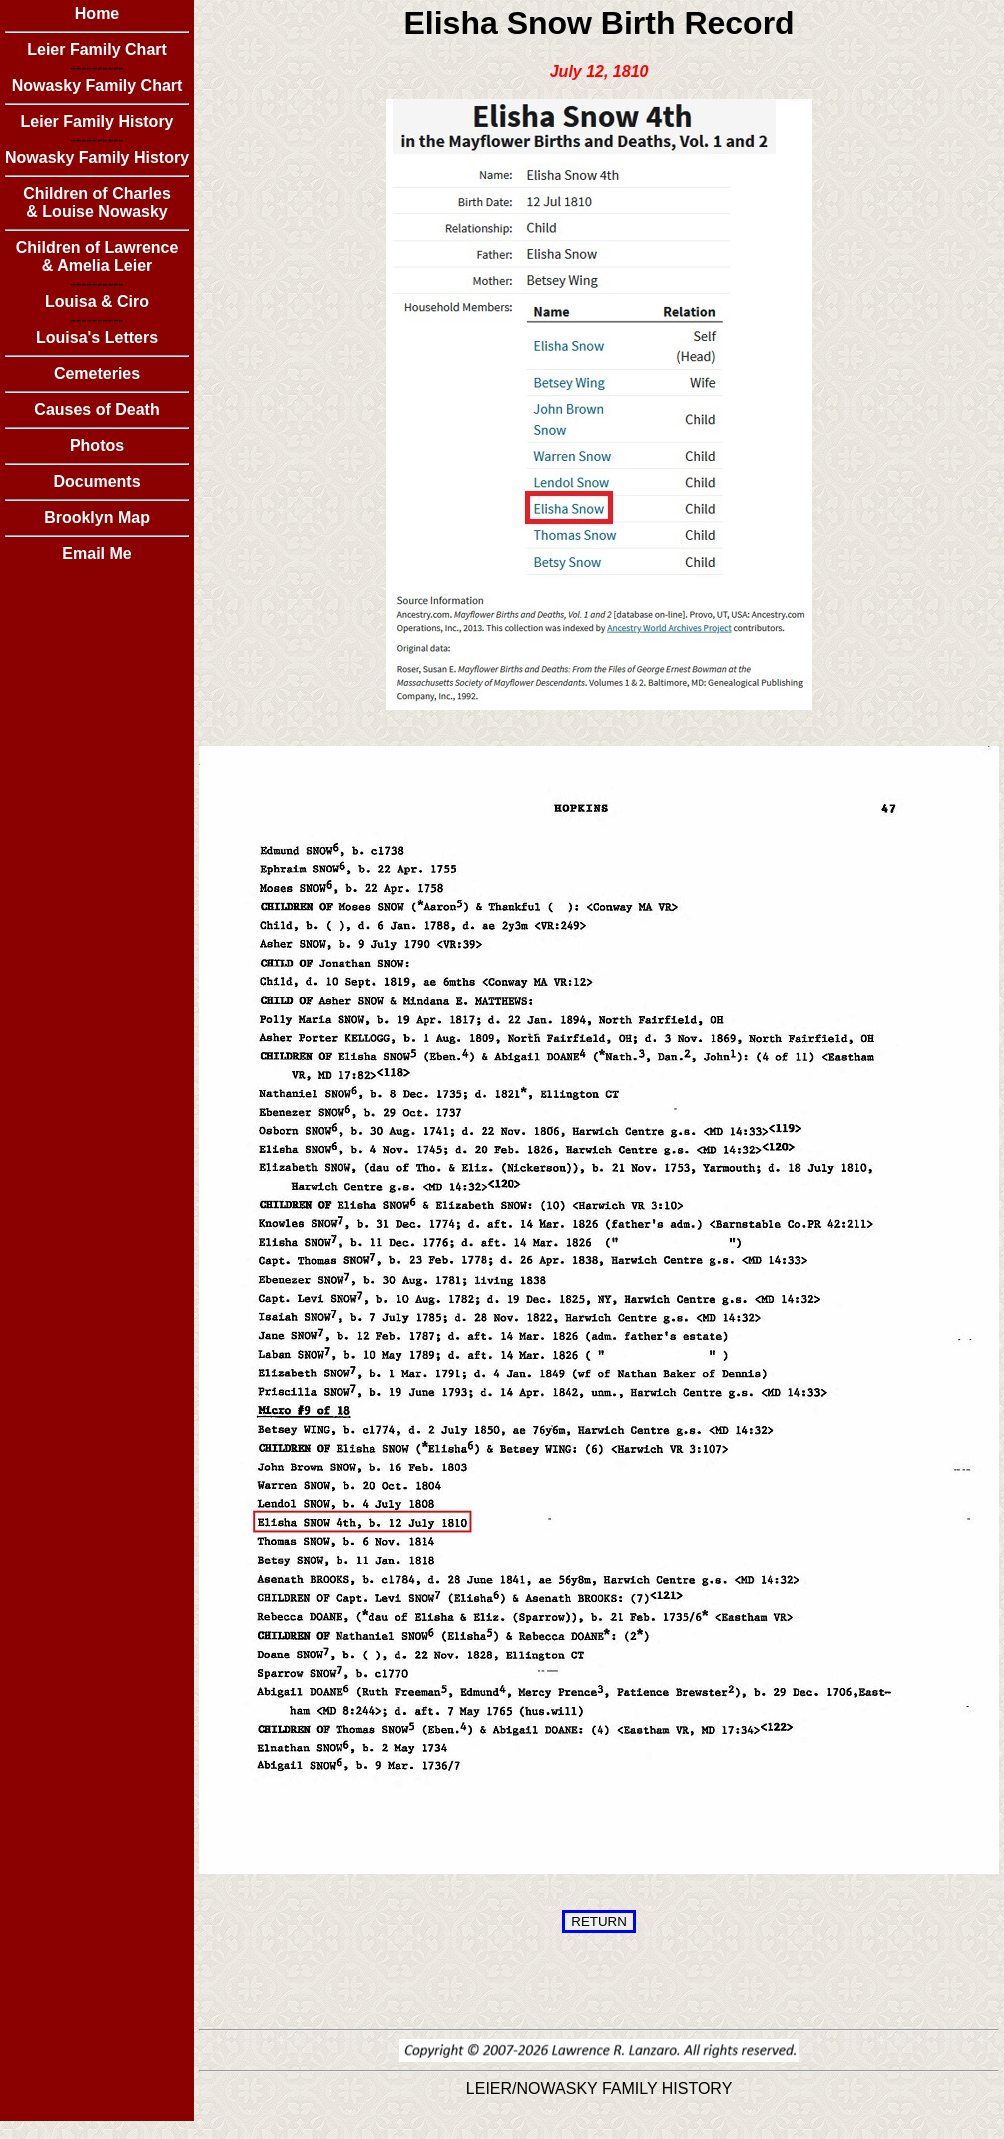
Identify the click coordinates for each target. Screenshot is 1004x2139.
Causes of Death (96, 409)
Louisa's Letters (97, 337)
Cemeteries (97, 373)
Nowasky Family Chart (97, 85)
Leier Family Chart (97, 49)
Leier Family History (97, 121)
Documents (96, 481)
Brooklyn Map (97, 517)
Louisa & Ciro (97, 301)
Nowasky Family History (97, 157)
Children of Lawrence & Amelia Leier (97, 256)
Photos (97, 445)
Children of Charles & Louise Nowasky (97, 202)
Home (97, 13)
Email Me (96, 553)
